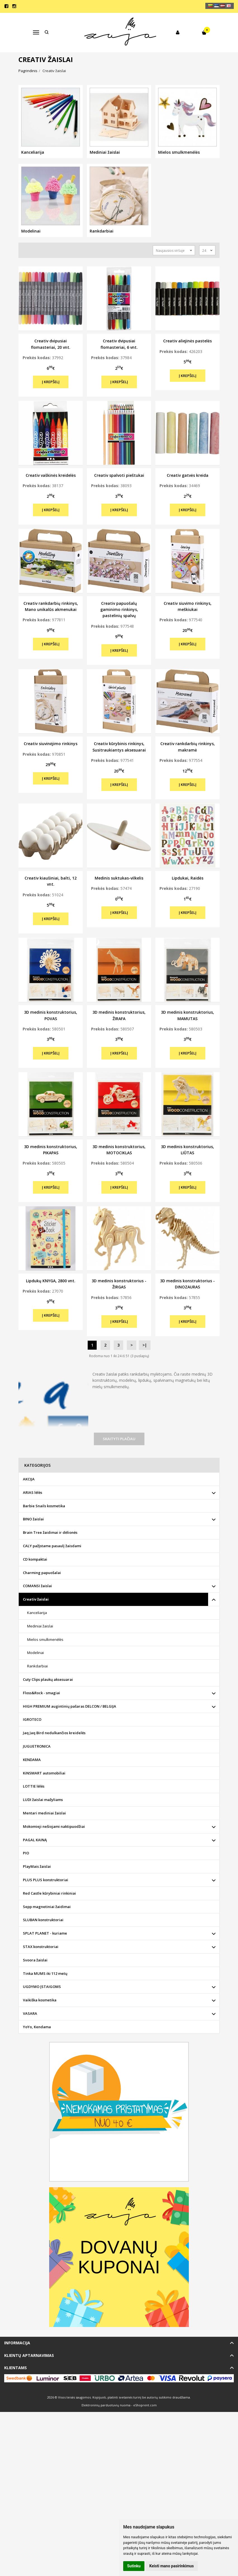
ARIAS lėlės (32, 1492)
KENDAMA (32, 1759)
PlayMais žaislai (37, 1866)
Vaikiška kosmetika (39, 1999)
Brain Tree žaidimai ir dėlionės (50, 1532)
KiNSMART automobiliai (44, 1773)
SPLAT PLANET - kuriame (45, 1933)
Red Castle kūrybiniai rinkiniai (49, 1893)
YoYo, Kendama (37, 2026)
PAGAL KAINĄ (35, 1839)
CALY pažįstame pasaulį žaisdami (52, 1545)
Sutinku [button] (134, 2566)
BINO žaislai (33, 1519)
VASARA (30, 2013)
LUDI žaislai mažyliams (43, 1799)
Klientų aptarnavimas (29, 2355)
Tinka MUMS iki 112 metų (45, 1973)
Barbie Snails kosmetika (44, 1505)
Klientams (15, 2367)
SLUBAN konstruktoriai (43, 1919)
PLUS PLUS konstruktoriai (45, 1879)
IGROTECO (32, 1719)
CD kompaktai (35, 1559)
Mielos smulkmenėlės (45, 1639)
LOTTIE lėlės (33, 1786)
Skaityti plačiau (119, 1438)
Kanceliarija (37, 1612)
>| (144, 1345)
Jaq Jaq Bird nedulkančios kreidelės (54, 1732)
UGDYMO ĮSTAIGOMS (42, 1986)
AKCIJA (29, 1479)
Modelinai (35, 1652)
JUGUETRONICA (37, 1746)
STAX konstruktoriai (40, 1946)
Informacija (17, 2342)
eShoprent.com (145, 2405)
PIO (26, 1852)
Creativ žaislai (36, 1599)
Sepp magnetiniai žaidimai (47, 1906)
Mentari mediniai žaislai (44, 1813)
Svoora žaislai (35, 1960)
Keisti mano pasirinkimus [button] (171, 2566)
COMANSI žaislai (37, 1585)
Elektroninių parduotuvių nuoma (106, 2405)
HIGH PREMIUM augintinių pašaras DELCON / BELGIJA (69, 1706)
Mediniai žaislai (40, 1626)
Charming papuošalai (42, 1572)
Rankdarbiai (37, 1666)
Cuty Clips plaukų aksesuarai (48, 1679)
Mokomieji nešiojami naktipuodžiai (54, 1826)
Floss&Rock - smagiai (41, 1692)
